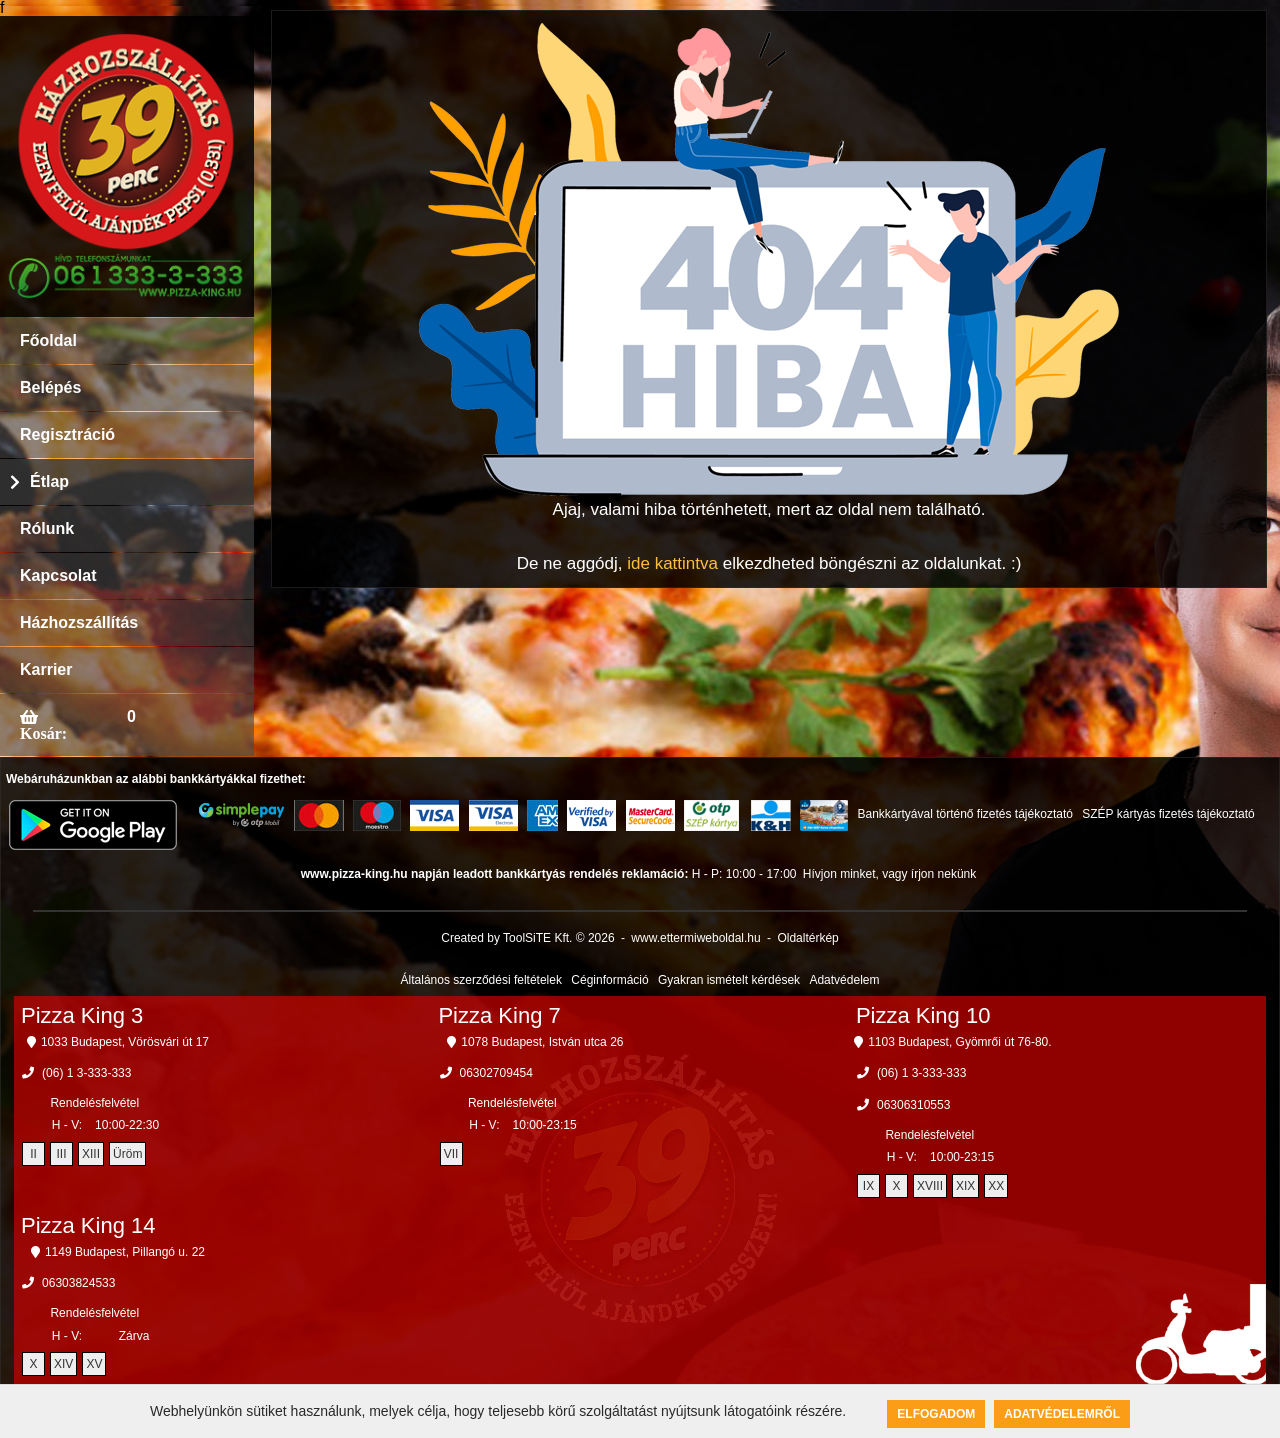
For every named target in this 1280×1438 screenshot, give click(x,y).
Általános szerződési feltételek (481, 980)
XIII (91, 1154)
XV (94, 1364)
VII (451, 1154)
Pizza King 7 (499, 1015)
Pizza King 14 (88, 1225)
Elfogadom (936, 1414)
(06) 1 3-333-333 (86, 1073)
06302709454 (496, 1073)
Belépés (50, 387)
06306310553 (913, 1105)
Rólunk (47, 528)
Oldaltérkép (807, 938)
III (62, 1154)
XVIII (930, 1186)
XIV (63, 1364)
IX (868, 1186)
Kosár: (43, 733)
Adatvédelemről (1062, 1414)
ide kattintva (672, 563)
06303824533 (78, 1283)
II (33, 1154)
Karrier (46, 669)
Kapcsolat (58, 575)
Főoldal (48, 340)
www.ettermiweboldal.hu (695, 938)
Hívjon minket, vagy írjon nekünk (889, 874)
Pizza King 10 (923, 1015)
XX (996, 1186)
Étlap (49, 481)
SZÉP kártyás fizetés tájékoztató (1168, 814)
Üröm (127, 1154)
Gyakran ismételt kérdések (729, 980)
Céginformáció (609, 980)
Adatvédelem (844, 980)
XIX (965, 1186)
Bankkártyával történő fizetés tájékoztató (964, 814)
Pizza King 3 (82, 1015)
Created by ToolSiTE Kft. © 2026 (527, 938)
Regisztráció (67, 434)
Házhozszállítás (79, 622)
